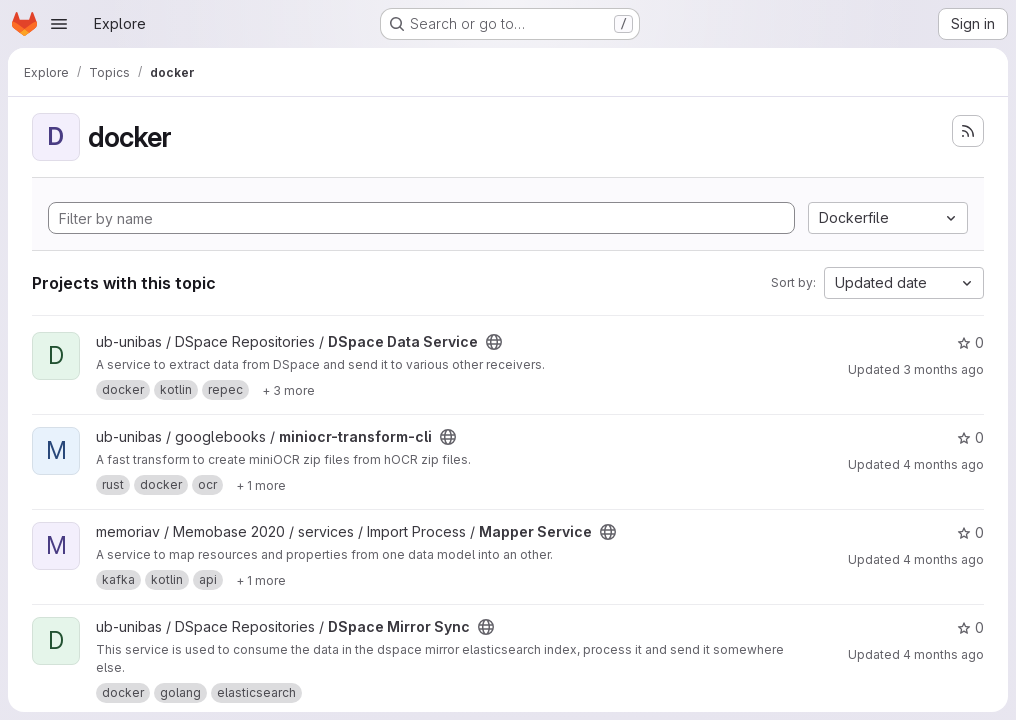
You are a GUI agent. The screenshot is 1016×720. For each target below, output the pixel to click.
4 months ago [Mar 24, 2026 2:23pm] (943, 654)
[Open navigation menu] (59, 24)
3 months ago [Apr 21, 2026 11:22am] (943, 369)
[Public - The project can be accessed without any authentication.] (494, 342)
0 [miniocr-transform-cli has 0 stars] (970, 437)
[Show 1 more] (261, 485)
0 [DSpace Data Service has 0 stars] (970, 342)
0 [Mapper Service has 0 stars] (970, 532)
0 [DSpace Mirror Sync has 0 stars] (970, 627)
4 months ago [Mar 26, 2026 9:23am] (943, 559)
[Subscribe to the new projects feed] (968, 131)
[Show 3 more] (288, 390)
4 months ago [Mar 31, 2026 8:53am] (943, 464)
